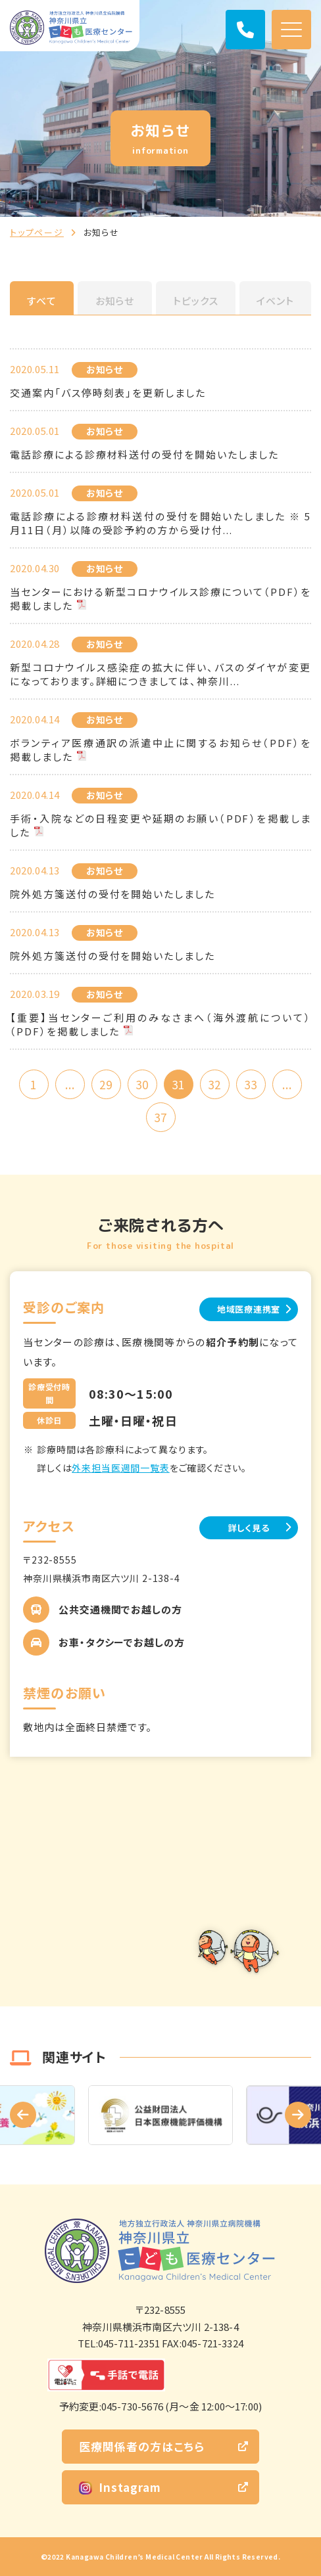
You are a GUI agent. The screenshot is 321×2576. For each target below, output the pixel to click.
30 (142, 1084)
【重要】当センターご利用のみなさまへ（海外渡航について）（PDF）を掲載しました (160, 1024)
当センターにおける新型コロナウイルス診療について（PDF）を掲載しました (160, 598)
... (70, 1084)
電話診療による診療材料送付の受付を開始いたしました (144, 454)
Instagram (120, 2487)
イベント (275, 300)
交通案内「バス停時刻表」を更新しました (108, 392)
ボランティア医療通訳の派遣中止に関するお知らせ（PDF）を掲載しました (160, 749)
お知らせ (115, 300)
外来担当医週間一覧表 (120, 1467)
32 (214, 1084)
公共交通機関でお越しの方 (120, 1609)
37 (160, 1117)
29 (105, 1084)
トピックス (195, 300)
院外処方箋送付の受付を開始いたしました (112, 894)
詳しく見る (249, 1528)
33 (250, 1084)
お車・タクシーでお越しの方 (122, 1642)
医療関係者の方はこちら (142, 2446)
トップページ (37, 232)
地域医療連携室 (248, 1309)
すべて (42, 300)
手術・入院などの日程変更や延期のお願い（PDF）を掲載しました (160, 825)
